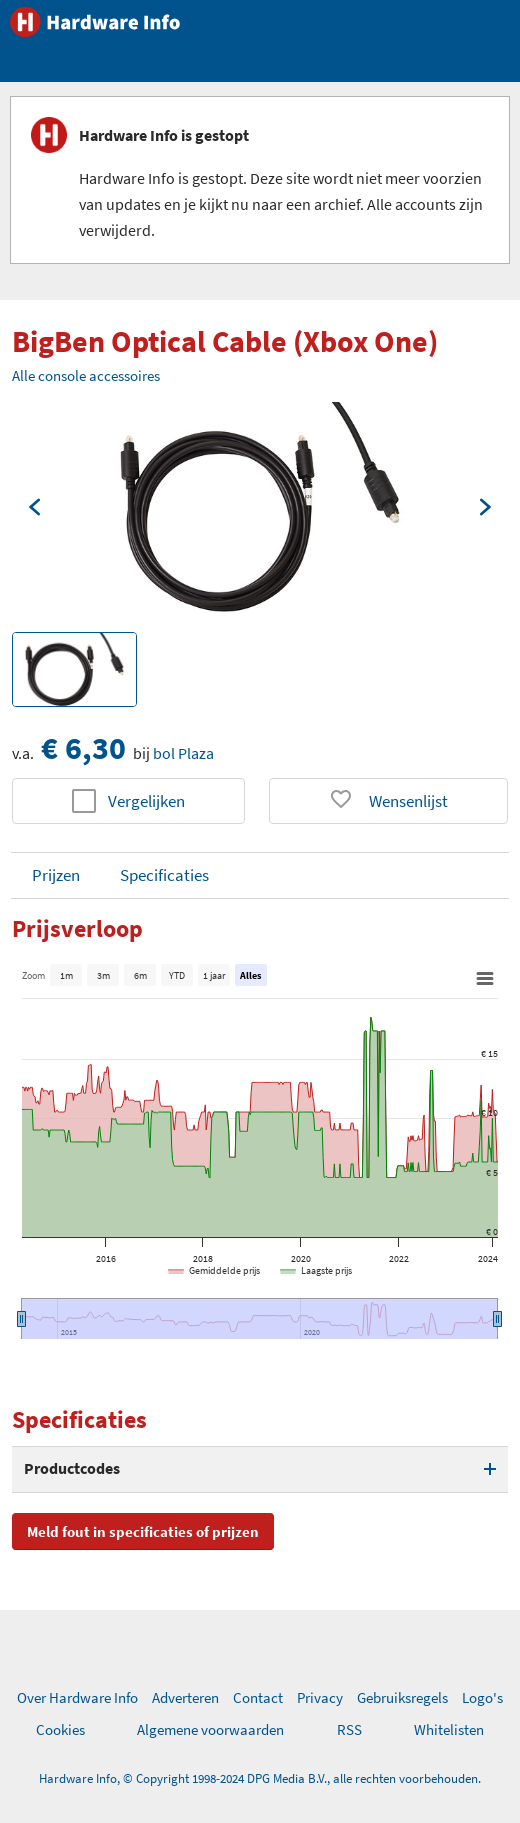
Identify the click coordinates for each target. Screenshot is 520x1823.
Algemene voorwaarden (210, 1729)
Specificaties (164, 875)
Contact (258, 1697)
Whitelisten (449, 1729)
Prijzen (56, 875)
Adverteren (185, 1697)
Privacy (320, 1697)
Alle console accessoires (86, 375)
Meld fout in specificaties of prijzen (143, 1531)
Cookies (60, 1729)
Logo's (482, 1697)
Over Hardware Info (77, 1697)
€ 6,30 (83, 748)
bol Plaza (183, 753)
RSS (349, 1729)
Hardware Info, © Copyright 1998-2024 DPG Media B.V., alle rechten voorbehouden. (260, 1778)
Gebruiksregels (402, 1697)
